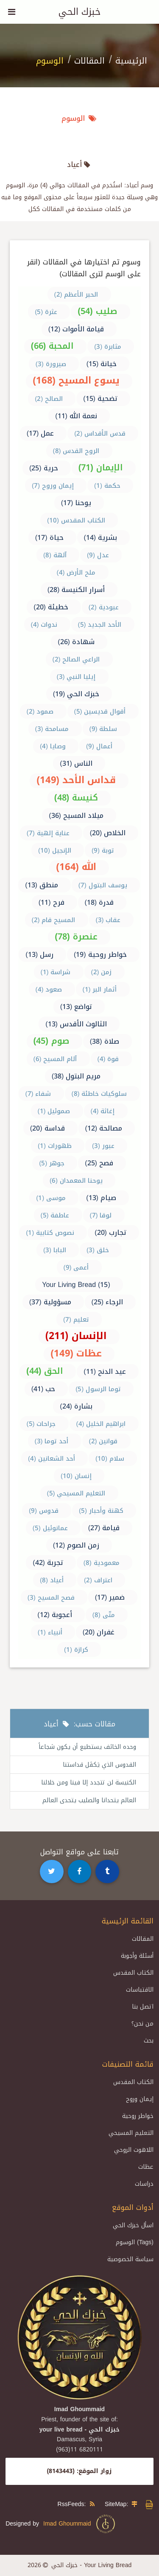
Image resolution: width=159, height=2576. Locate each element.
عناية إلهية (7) (48, 833)
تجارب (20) (110, 1232)
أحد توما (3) (52, 1441)
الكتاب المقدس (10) (76, 520)
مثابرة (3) (107, 347)
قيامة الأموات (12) (76, 329)
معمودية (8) (102, 1563)
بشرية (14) (100, 537)
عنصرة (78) (76, 936)
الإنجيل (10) (54, 850)
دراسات (144, 2184)
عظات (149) (76, 1353)
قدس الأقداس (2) (100, 433)
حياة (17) (49, 537)
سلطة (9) (103, 729)
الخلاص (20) (108, 832)
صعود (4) (49, 989)
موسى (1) (51, 1198)
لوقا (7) (101, 1215)
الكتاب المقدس (133, 1973)
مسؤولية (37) (50, 1302)
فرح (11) (51, 902)
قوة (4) (108, 1059)
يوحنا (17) (76, 502)
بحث (148, 2040)
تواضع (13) (76, 1006)
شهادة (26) (76, 641)
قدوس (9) (44, 1511)
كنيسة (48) (76, 797)
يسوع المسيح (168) (76, 380)
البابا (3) (54, 1250)
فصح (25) (99, 1163)
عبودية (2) (104, 607)
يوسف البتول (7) (102, 885)
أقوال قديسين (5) (100, 711)
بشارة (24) (76, 1406)
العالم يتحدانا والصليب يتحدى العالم (89, 1800)
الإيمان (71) (100, 467)
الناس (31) (76, 763)
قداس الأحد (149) (76, 780)
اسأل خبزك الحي (133, 2225)
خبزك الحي (79, 12)
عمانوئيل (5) (50, 1528)
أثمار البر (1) (100, 989)
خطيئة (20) (50, 607)
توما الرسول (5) (98, 1389)
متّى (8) (103, 1615)
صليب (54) (97, 311)
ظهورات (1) (55, 1146)
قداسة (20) (47, 1128)
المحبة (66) (52, 346)
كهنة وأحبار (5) (101, 1511)
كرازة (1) (76, 1650)
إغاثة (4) (103, 1111)
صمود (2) (40, 711)
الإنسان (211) (76, 1336)
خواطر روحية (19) (100, 954)
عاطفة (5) (55, 1215)
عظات (145, 2167)
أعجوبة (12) (54, 1614)
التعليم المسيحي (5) (76, 1493)
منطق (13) (41, 885)
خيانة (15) (101, 363)
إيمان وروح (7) (53, 486)
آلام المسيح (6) (55, 1059)
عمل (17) (40, 433)
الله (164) (76, 867)
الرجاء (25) (107, 1302)
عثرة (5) (46, 312)
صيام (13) (101, 1197)
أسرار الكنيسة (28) (76, 589)
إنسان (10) (76, 1476)
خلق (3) (97, 1250)
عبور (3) (103, 1146)
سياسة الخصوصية (130, 2259)
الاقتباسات (139, 1989)
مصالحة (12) (104, 1128)
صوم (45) (51, 1041)
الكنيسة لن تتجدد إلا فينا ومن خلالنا (88, 1782)
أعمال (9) (99, 746)
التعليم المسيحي (131, 2133)
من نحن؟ (142, 2023)
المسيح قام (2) (53, 920)
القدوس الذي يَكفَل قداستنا (99, 1764)
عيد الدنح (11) (105, 1371)
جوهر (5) (51, 1163)
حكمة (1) (107, 486)
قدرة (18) (99, 902)
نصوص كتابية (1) (50, 1233)
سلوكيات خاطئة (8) (99, 1094)
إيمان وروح (139, 2099)
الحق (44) (44, 1371)
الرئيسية (131, 61)
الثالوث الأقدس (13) (76, 1024)
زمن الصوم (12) (76, 1545)
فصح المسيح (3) (51, 1597)
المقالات (89, 61)
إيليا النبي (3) (76, 677)
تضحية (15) (100, 398)
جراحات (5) (41, 1424)
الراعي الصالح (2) (76, 659)
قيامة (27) (104, 1527)
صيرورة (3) (51, 364)
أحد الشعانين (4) (51, 1458)
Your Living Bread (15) (76, 1284)
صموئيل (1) (54, 1111)
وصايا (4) (53, 746)
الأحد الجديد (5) (100, 625)
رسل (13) (39, 954)
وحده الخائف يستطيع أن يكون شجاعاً (87, 1747)
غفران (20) (99, 1632)
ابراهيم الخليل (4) (101, 1424)
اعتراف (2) (98, 1580)
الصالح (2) (49, 399)
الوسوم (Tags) (134, 2242)
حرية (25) (43, 468)
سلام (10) (109, 1458)
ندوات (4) (44, 625)
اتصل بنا (142, 2006)
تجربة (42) (48, 1562)
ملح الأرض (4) (76, 572)
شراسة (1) (56, 972)
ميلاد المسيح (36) (76, 815)
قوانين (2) (103, 1441)
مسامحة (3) (52, 729)
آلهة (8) (55, 555)
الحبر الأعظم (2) (76, 294)
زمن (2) (101, 972)
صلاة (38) (104, 1041)
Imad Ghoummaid (79, 2523)
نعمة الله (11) (76, 415)
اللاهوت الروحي (133, 2150)
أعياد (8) (52, 1580)
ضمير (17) (110, 1597)
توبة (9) (103, 850)
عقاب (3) (108, 920)
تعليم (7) (76, 1320)
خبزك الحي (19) (76, 693)
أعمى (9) (76, 1267)
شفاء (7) (38, 1094)
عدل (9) (98, 555)
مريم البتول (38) (76, 1076)
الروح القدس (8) (76, 451)
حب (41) (43, 1388)
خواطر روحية (137, 2116)
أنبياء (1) (50, 1632)
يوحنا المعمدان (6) (76, 1181)
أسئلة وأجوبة (137, 1956)
